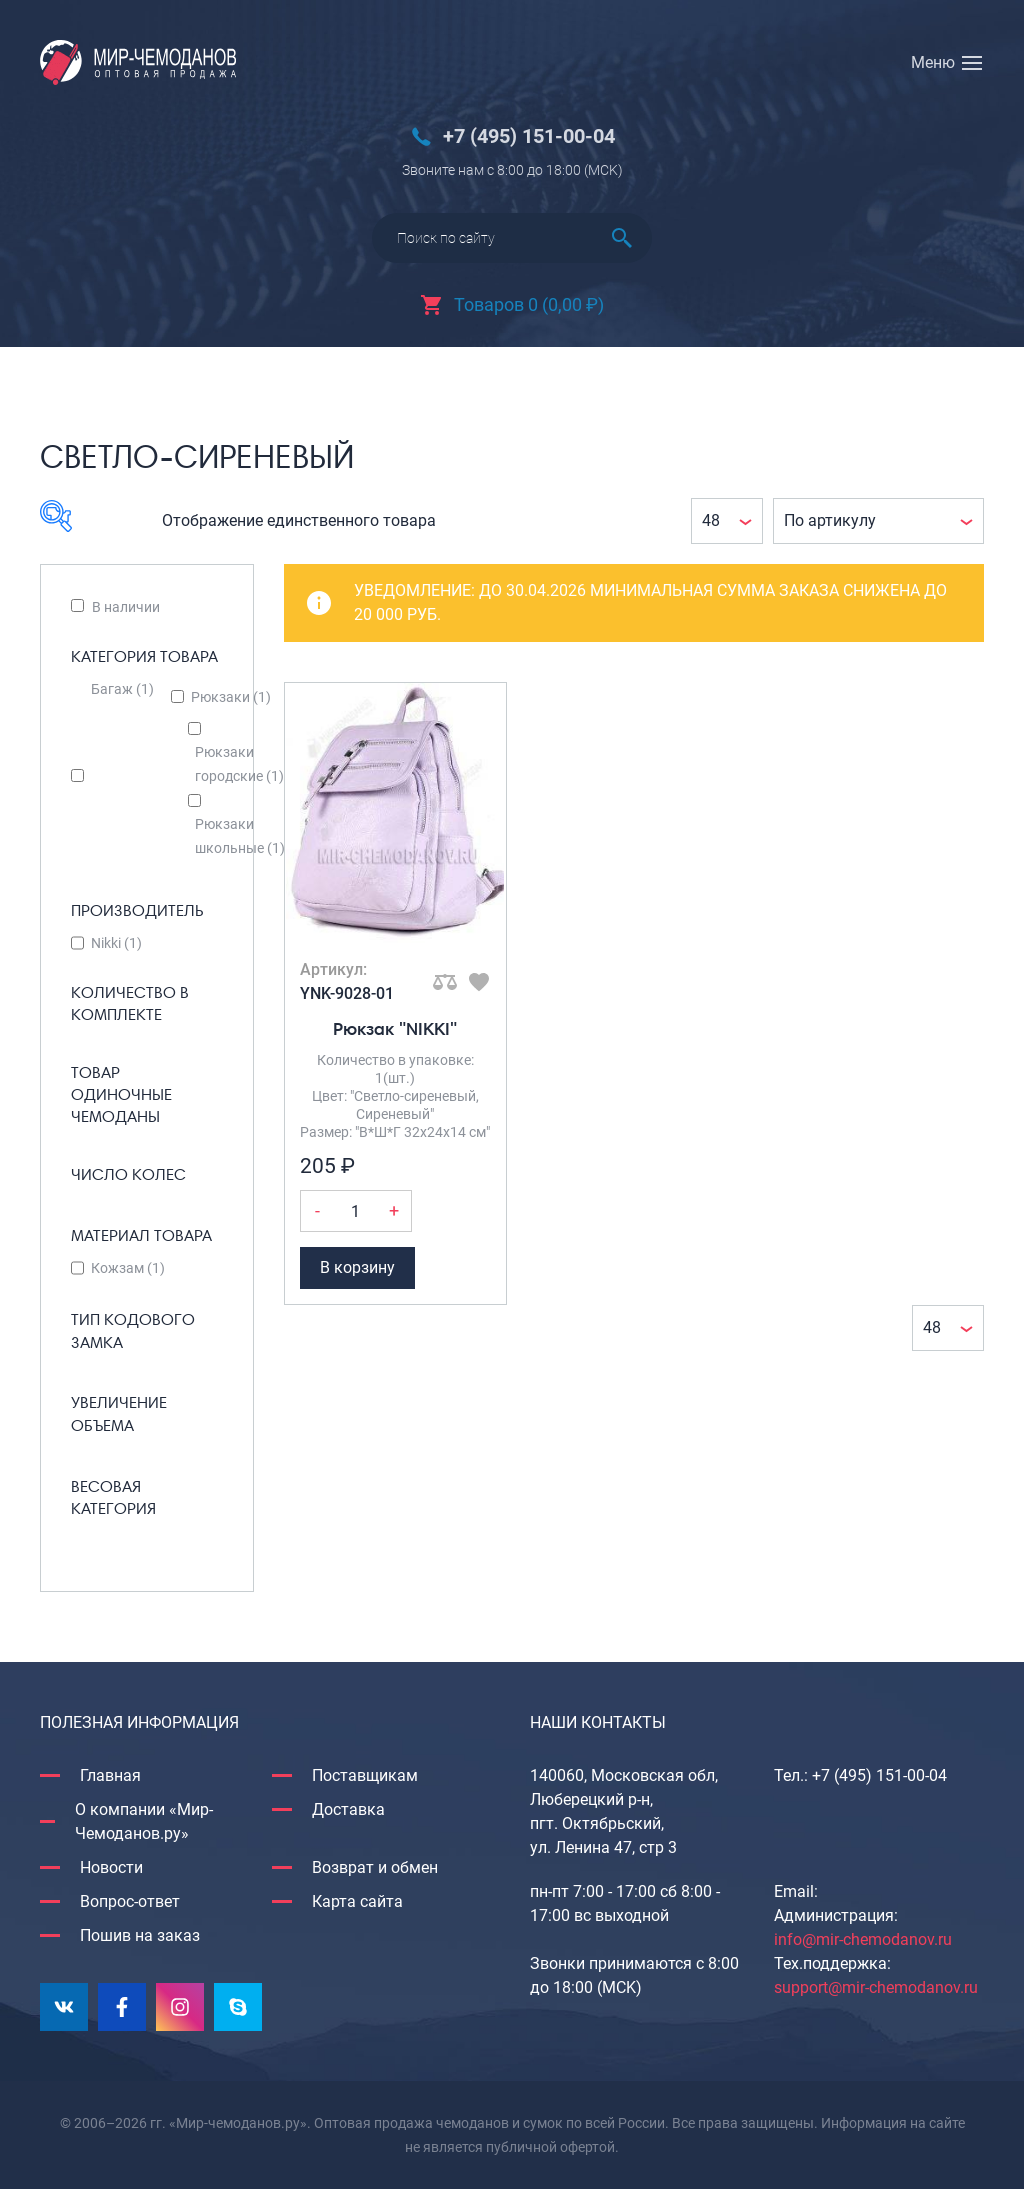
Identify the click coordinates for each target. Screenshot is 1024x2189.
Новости (111, 1867)
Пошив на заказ (140, 1935)
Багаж (122, 689)
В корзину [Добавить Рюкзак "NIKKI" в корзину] (357, 1267)
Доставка (348, 1809)
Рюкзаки (231, 697)
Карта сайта (357, 1901)
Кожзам (128, 1268)
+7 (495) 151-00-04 (529, 136)
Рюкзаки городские (239, 764)
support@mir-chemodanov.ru (876, 1987)
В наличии (126, 607)
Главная (110, 1775)
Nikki (116, 943)
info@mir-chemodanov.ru (863, 1939)
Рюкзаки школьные (240, 836)
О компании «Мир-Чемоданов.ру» (144, 1821)
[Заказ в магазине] (878, 521)
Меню (933, 62)
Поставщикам (365, 1775)
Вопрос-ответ (130, 1901)
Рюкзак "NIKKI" (395, 1028)
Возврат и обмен (375, 1867)
